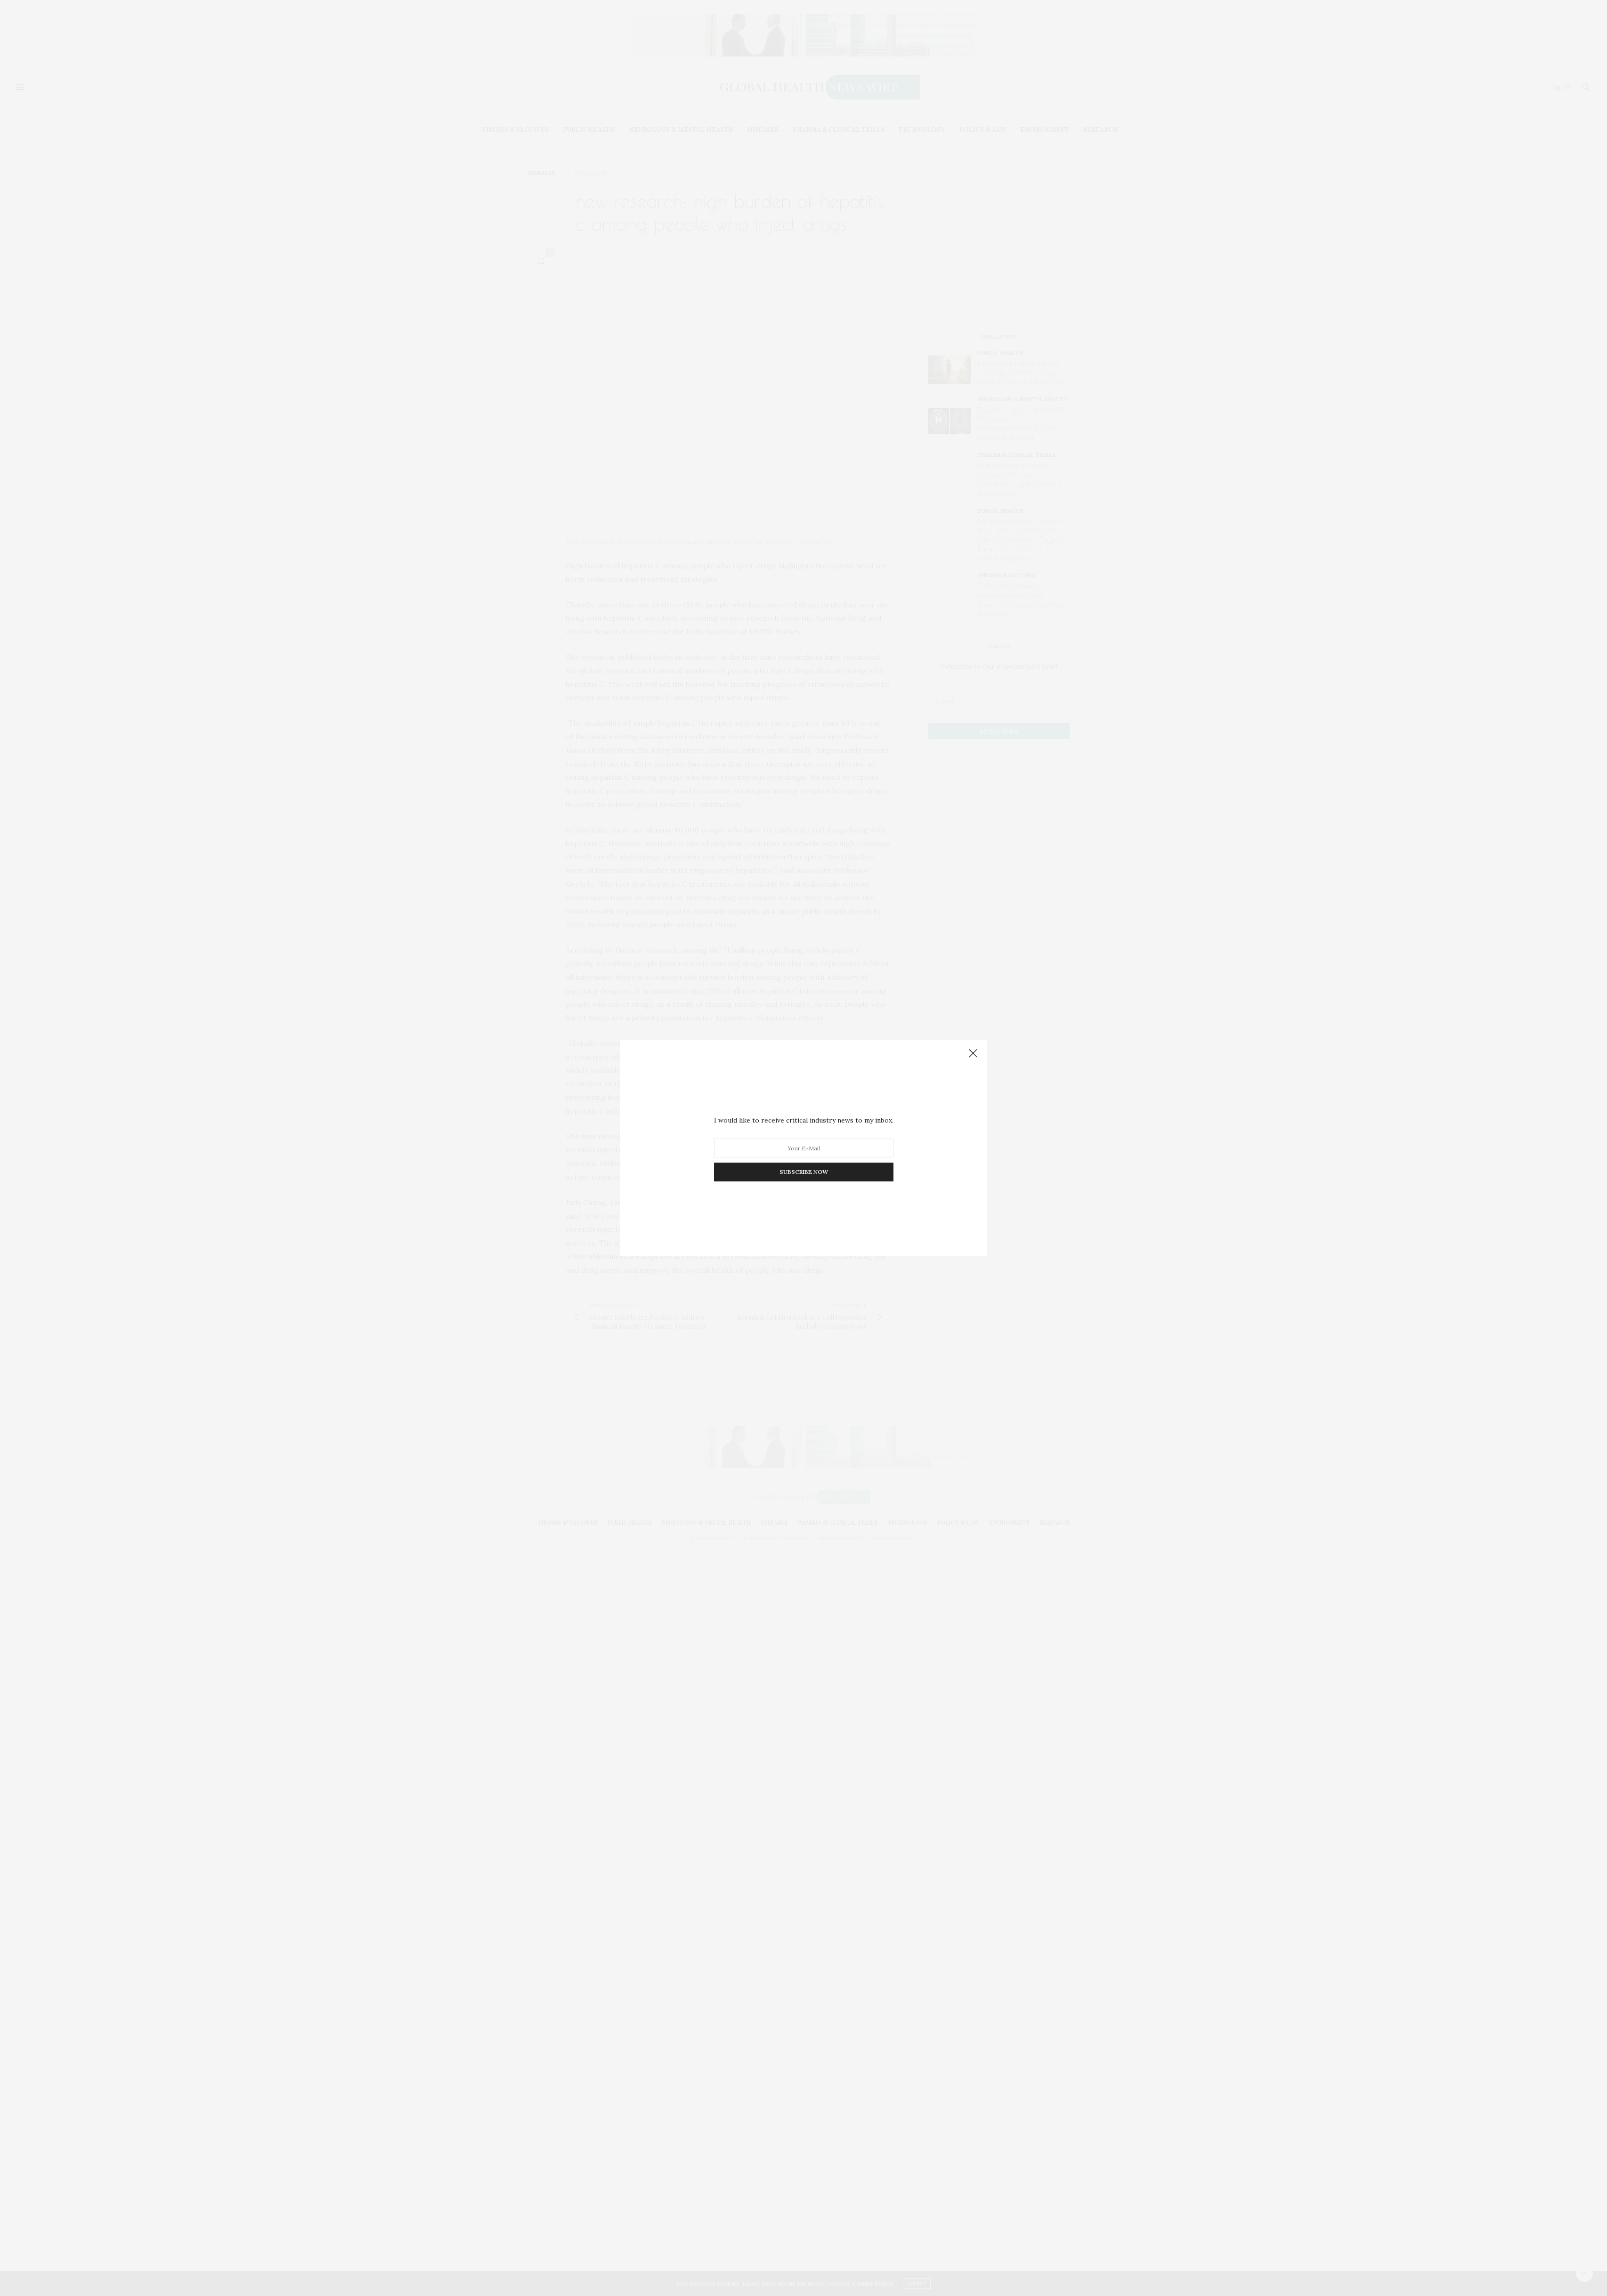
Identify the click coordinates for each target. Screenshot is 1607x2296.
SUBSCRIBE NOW (803, 1171)
